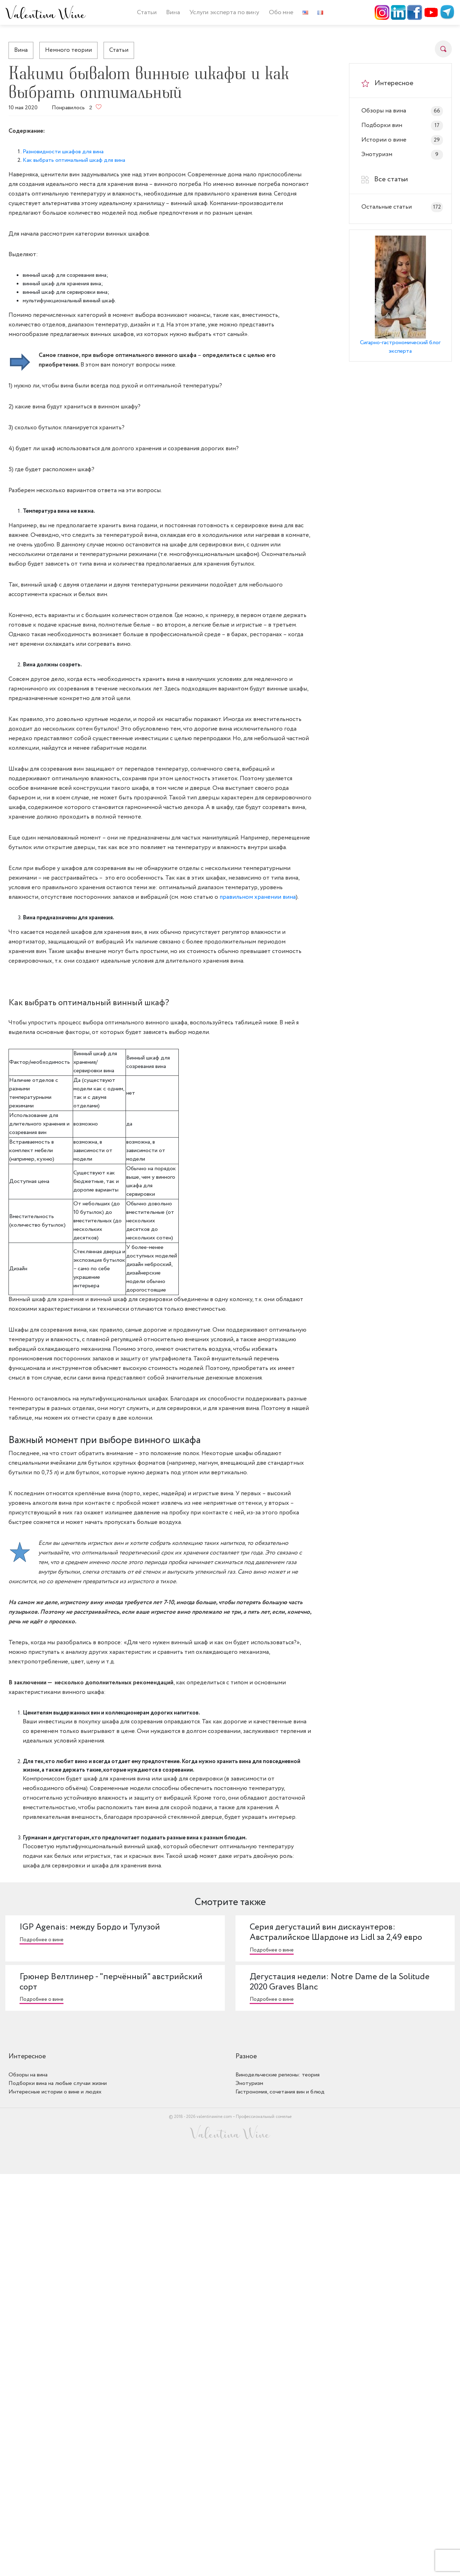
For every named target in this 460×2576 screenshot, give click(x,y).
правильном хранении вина (258, 897)
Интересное (27, 2057)
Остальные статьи (402, 207)
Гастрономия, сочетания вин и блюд (280, 2092)
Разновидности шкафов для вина (63, 152)
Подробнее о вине (41, 1939)
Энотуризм (402, 155)
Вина (21, 50)
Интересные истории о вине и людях (55, 2092)
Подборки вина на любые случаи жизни (58, 2083)
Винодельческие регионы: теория (277, 2075)
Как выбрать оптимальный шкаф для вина (74, 160)
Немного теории (68, 50)
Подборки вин (402, 126)
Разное (246, 2057)
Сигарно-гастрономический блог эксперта (400, 346)
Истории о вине (402, 140)
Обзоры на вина (402, 111)
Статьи (147, 12)
